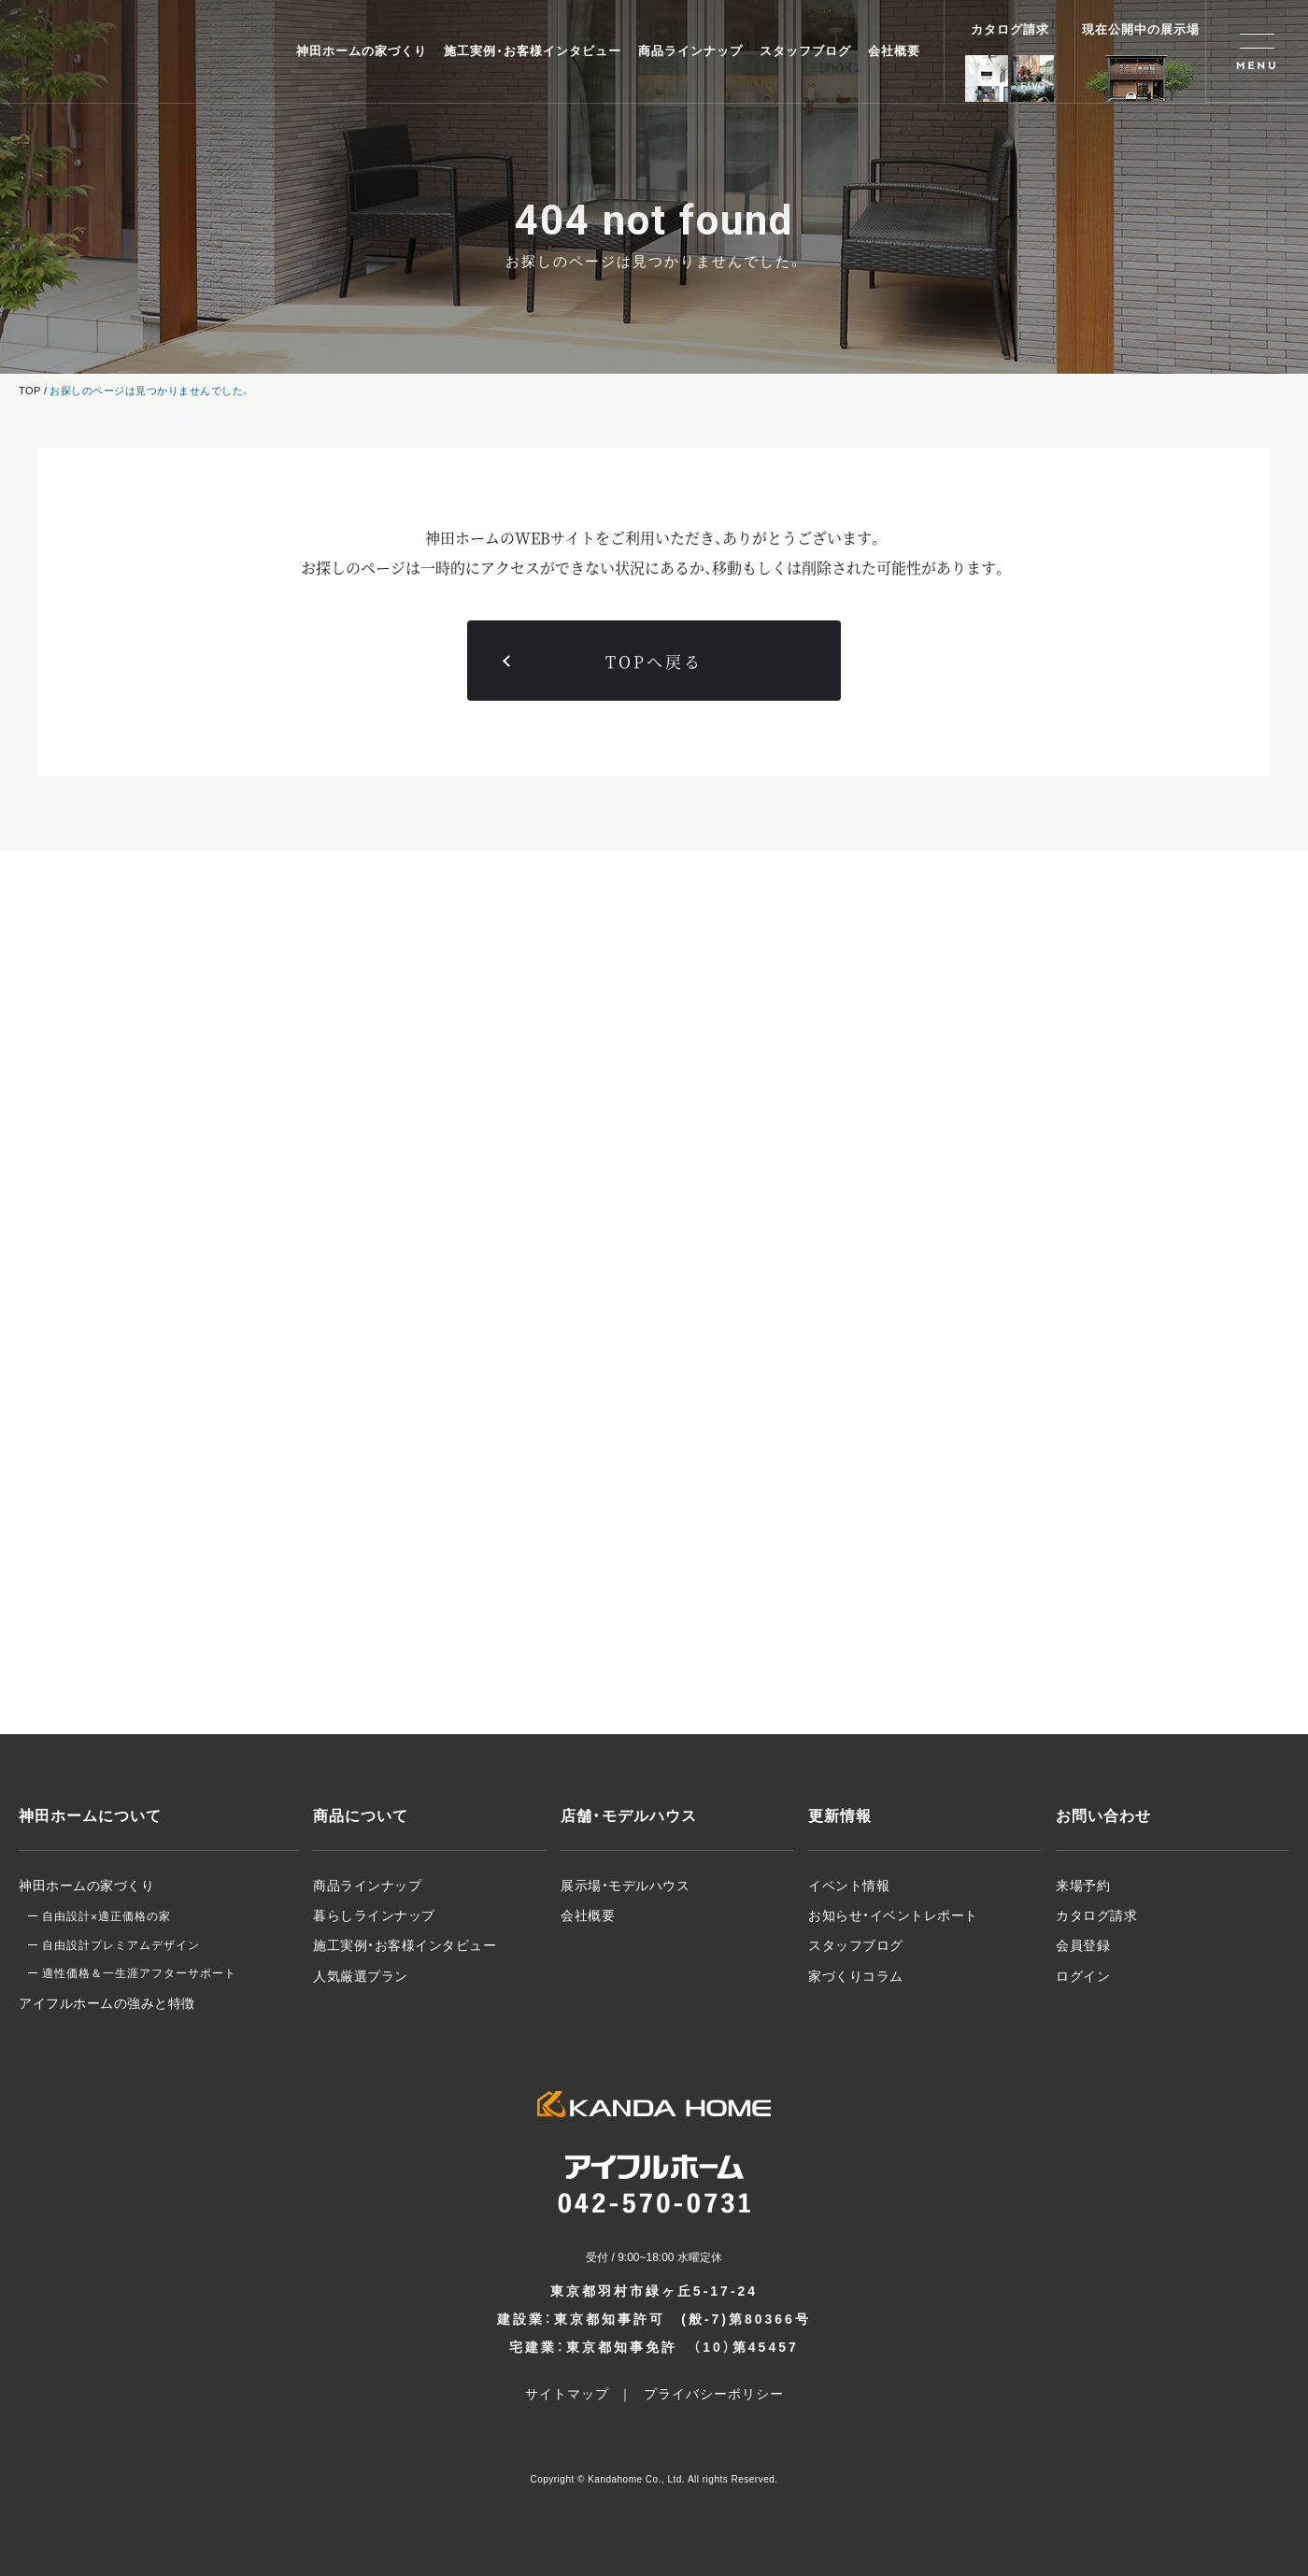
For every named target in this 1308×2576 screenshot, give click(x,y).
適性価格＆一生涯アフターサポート (139, 1973)
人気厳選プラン (360, 1976)
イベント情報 (848, 1885)
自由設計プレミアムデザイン (121, 1945)
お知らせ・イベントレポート (893, 1915)
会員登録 (1083, 1945)
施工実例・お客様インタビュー (532, 51)
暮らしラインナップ (374, 1915)
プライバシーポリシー (714, 2393)
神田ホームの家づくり (361, 51)
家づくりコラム (855, 1976)
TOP (30, 390)
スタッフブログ (805, 51)
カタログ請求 (1096, 1915)
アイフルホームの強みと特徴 (107, 2003)
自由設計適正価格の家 (106, 1916)
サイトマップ (567, 2393)
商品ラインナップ (690, 51)
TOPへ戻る (654, 661)
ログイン (1083, 1976)
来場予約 (1083, 1885)
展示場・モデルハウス (625, 1885)
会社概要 (894, 51)
